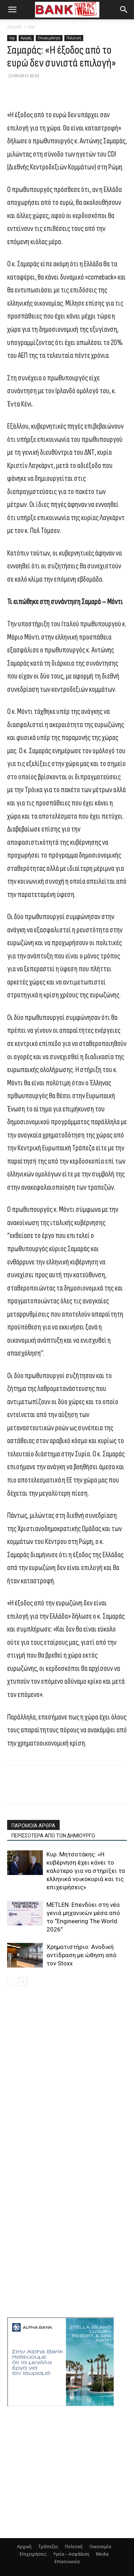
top (31, 27)
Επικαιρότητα (49, 37)
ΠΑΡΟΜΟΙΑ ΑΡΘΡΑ (33, 1826)
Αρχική (14, 27)
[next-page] (23, 1981)
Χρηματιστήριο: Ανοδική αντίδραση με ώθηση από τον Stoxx (81, 1955)
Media (102, 2554)
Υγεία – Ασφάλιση (71, 2554)
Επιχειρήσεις (33, 2554)
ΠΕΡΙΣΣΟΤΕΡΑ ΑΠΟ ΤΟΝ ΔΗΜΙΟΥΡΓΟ (53, 1836)
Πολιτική (73, 37)
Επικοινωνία (67, 2561)
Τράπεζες (48, 2546)
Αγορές (26, 37)
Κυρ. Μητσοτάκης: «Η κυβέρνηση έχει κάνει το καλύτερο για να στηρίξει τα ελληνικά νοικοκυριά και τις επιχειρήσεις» (85, 1871)
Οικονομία (100, 2546)
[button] (12, 9)
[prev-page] (11, 1981)
